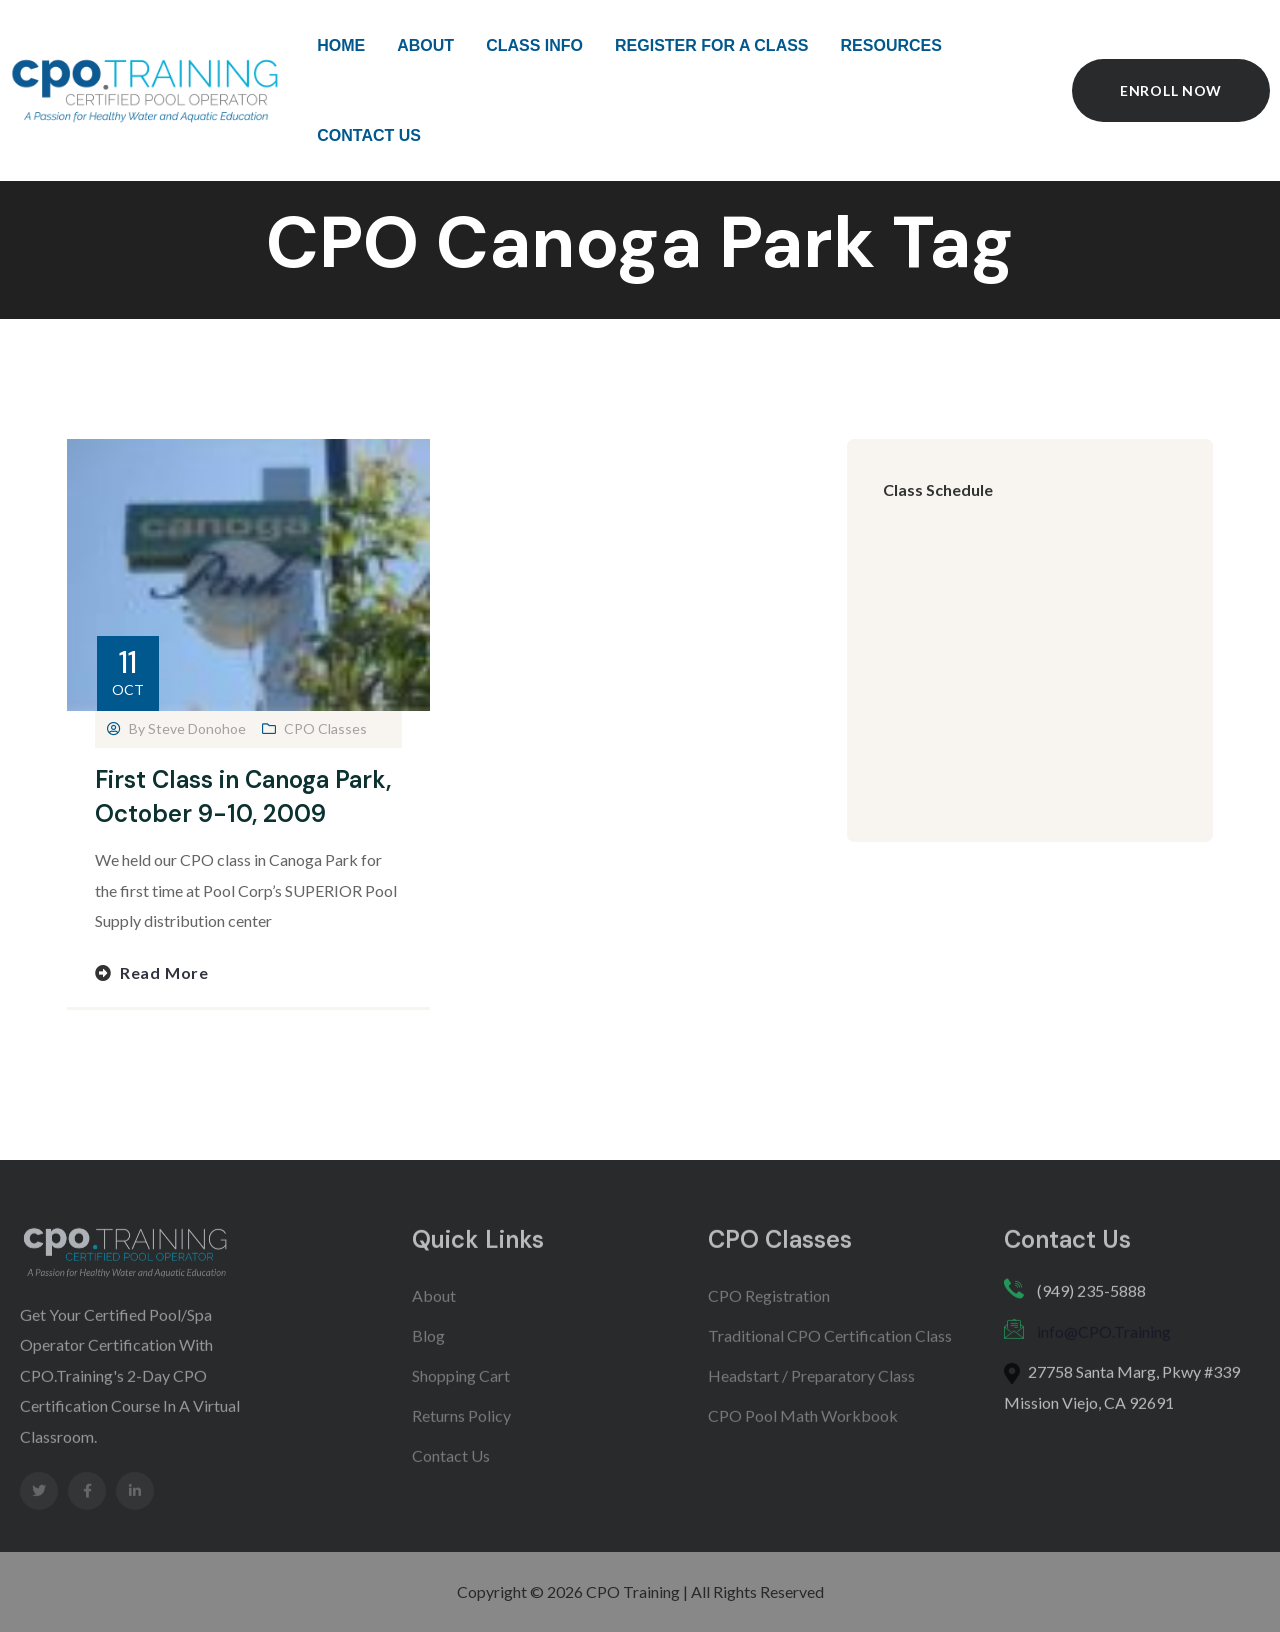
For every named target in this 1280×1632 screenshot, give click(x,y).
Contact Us (451, 1470)
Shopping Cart (461, 1390)
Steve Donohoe (197, 728)
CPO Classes (325, 728)
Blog (428, 1350)
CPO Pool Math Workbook (803, 1430)
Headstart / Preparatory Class (811, 1390)
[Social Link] (39, 1506)
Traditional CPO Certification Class (830, 1350)
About (434, 1310)
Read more (164, 972)
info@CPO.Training (1104, 1346)
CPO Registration (769, 1310)
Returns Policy (461, 1430)
